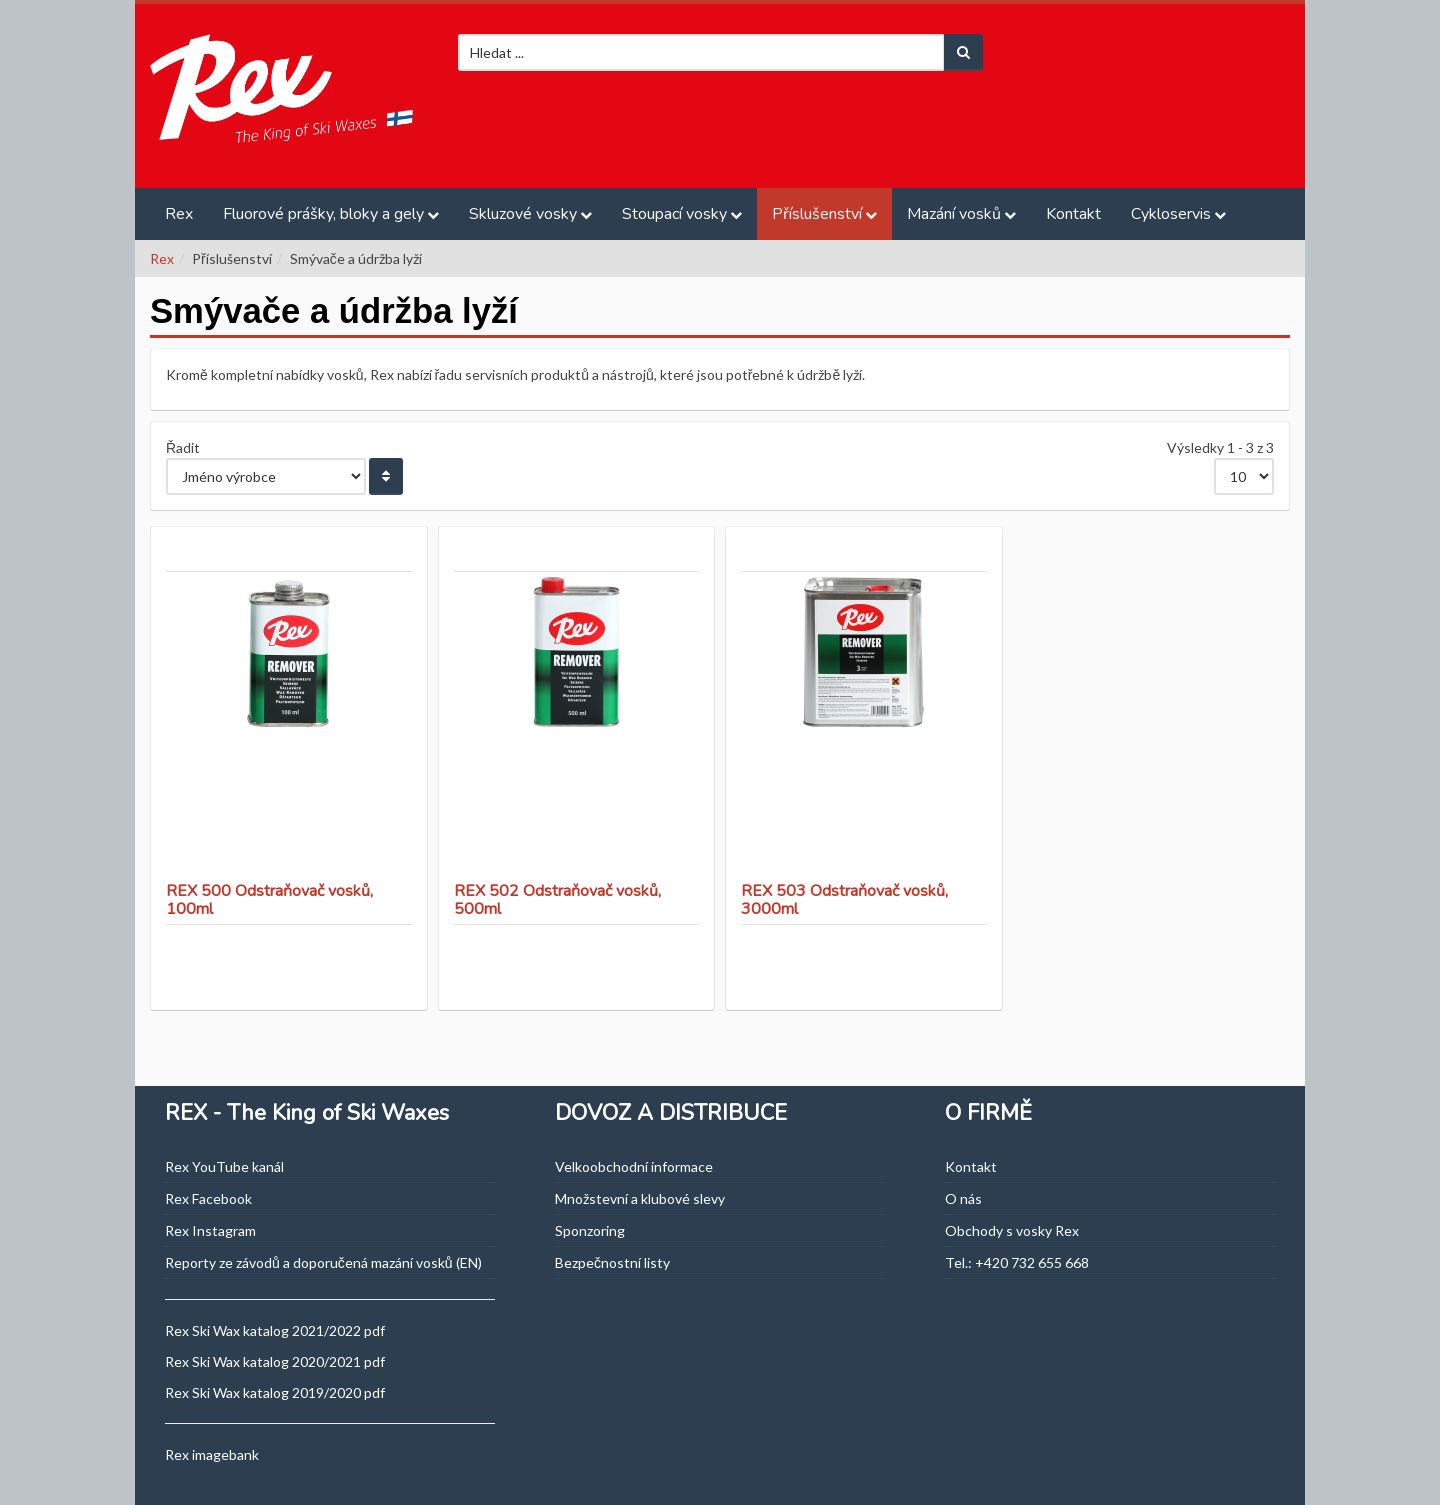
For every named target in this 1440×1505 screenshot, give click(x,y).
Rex (179, 214)
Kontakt (1073, 214)
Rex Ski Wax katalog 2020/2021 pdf (275, 1361)
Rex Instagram (210, 1230)
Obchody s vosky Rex (1012, 1230)
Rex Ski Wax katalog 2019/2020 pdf (275, 1392)
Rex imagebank (212, 1454)
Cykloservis (1171, 214)
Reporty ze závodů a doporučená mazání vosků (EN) (323, 1262)
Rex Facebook (208, 1198)
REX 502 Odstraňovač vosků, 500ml (557, 900)
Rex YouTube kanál (224, 1166)
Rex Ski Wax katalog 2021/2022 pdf (275, 1330)
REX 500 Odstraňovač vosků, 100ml (269, 900)
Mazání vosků (954, 214)
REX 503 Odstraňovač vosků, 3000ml (844, 900)
